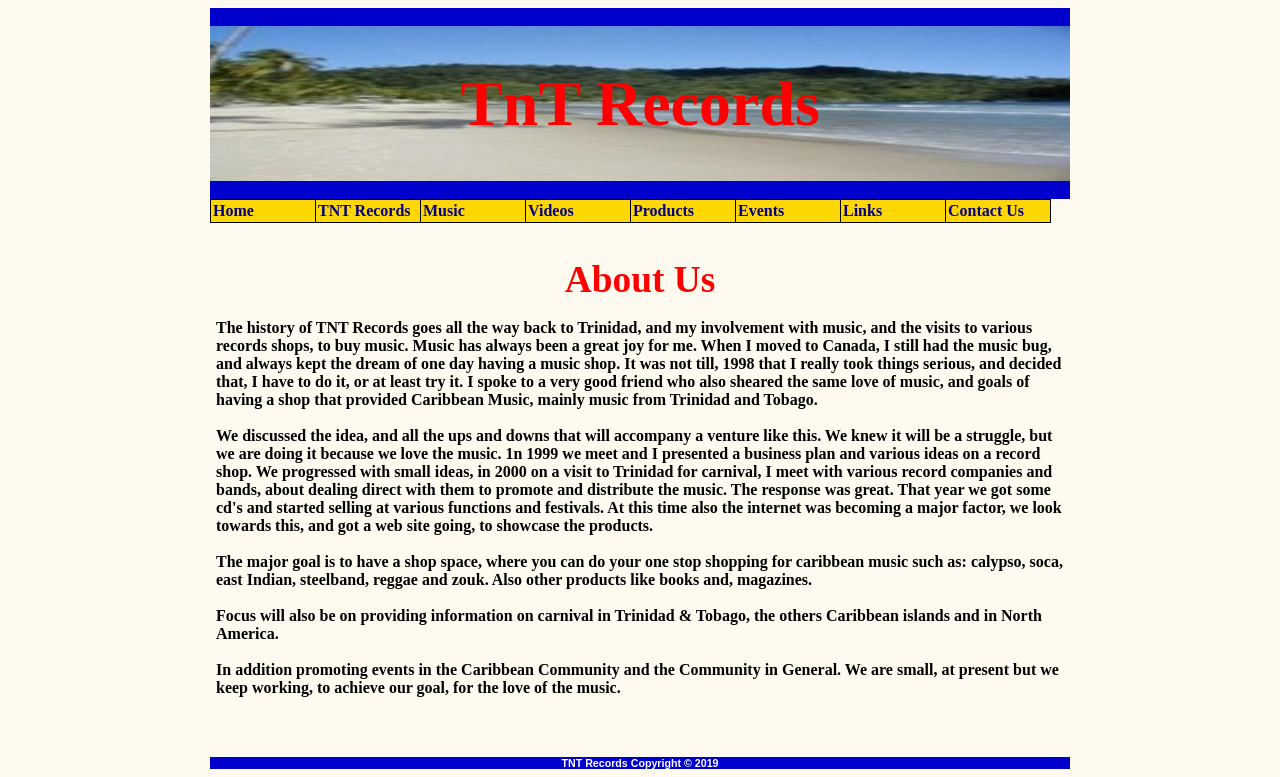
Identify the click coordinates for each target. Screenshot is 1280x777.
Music (444, 210)
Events (761, 210)
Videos (551, 210)
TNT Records (364, 210)
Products (663, 210)
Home (233, 210)
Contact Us (986, 210)
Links (862, 210)
